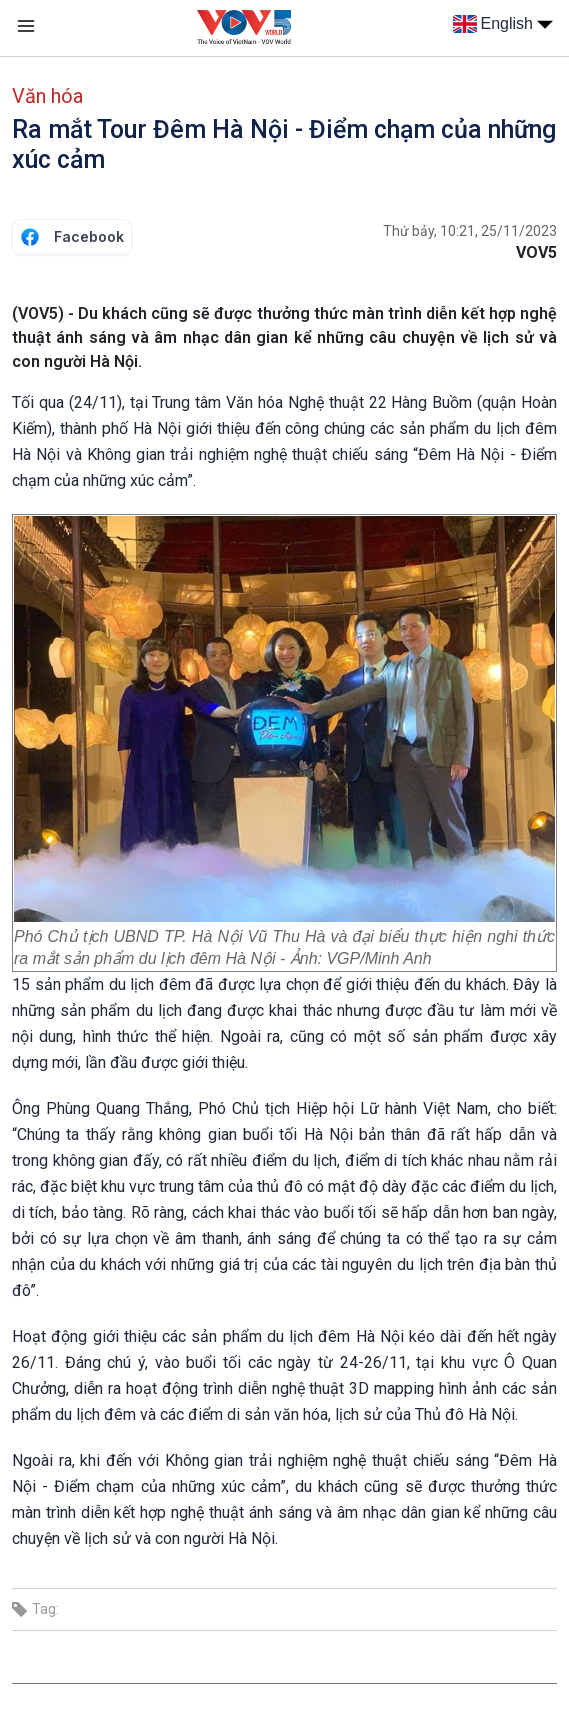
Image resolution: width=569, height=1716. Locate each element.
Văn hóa (47, 96)
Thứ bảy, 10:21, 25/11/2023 (470, 231)
